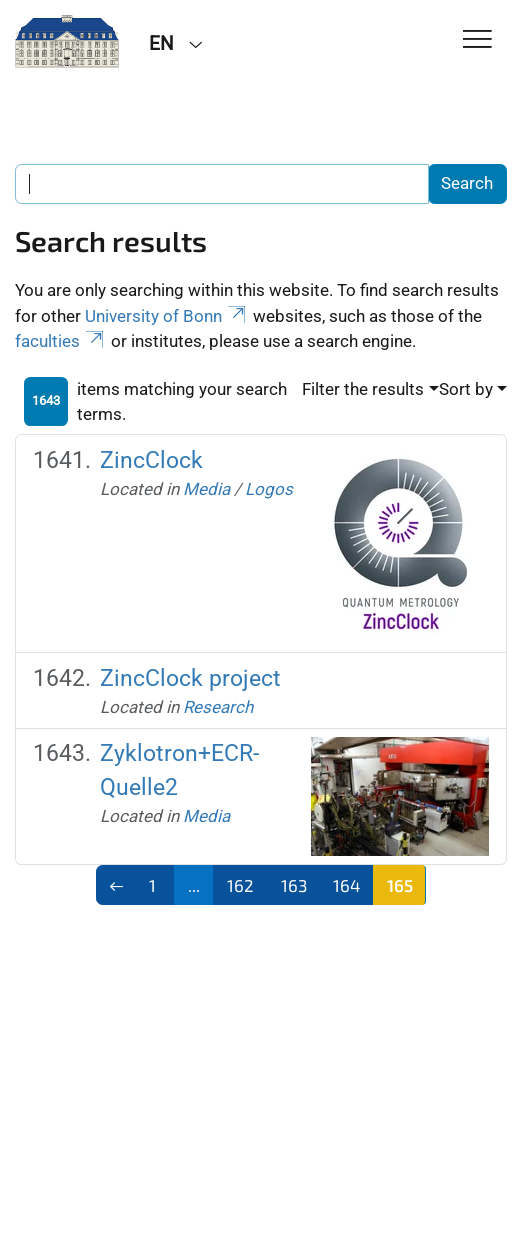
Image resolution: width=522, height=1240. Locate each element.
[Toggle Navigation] (477, 40)
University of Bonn (167, 316)
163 (294, 885)
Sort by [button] (466, 389)
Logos (269, 489)
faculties (61, 341)
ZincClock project (190, 678)
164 (346, 885)
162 (240, 885)
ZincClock (151, 460)
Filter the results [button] (363, 389)
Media (206, 489)
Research (218, 707)
